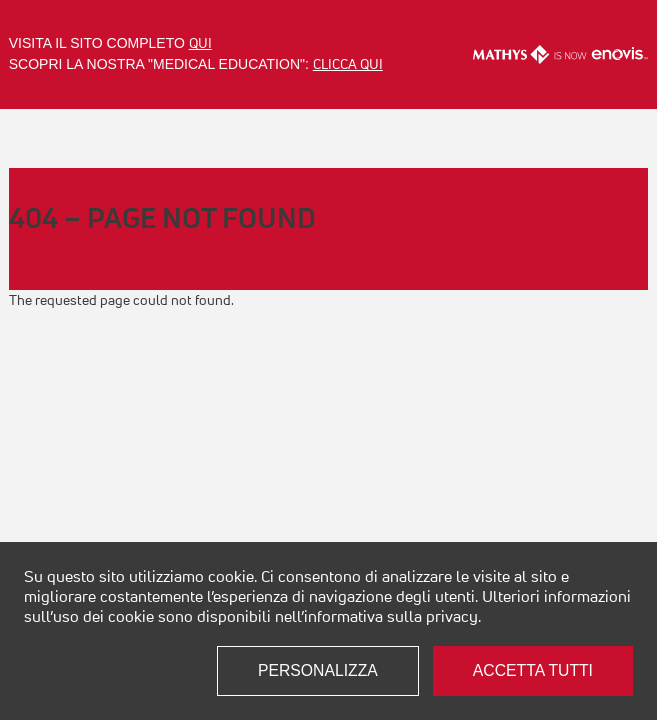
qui (200, 43)
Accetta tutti (533, 670)
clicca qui (348, 64)
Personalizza (318, 670)
